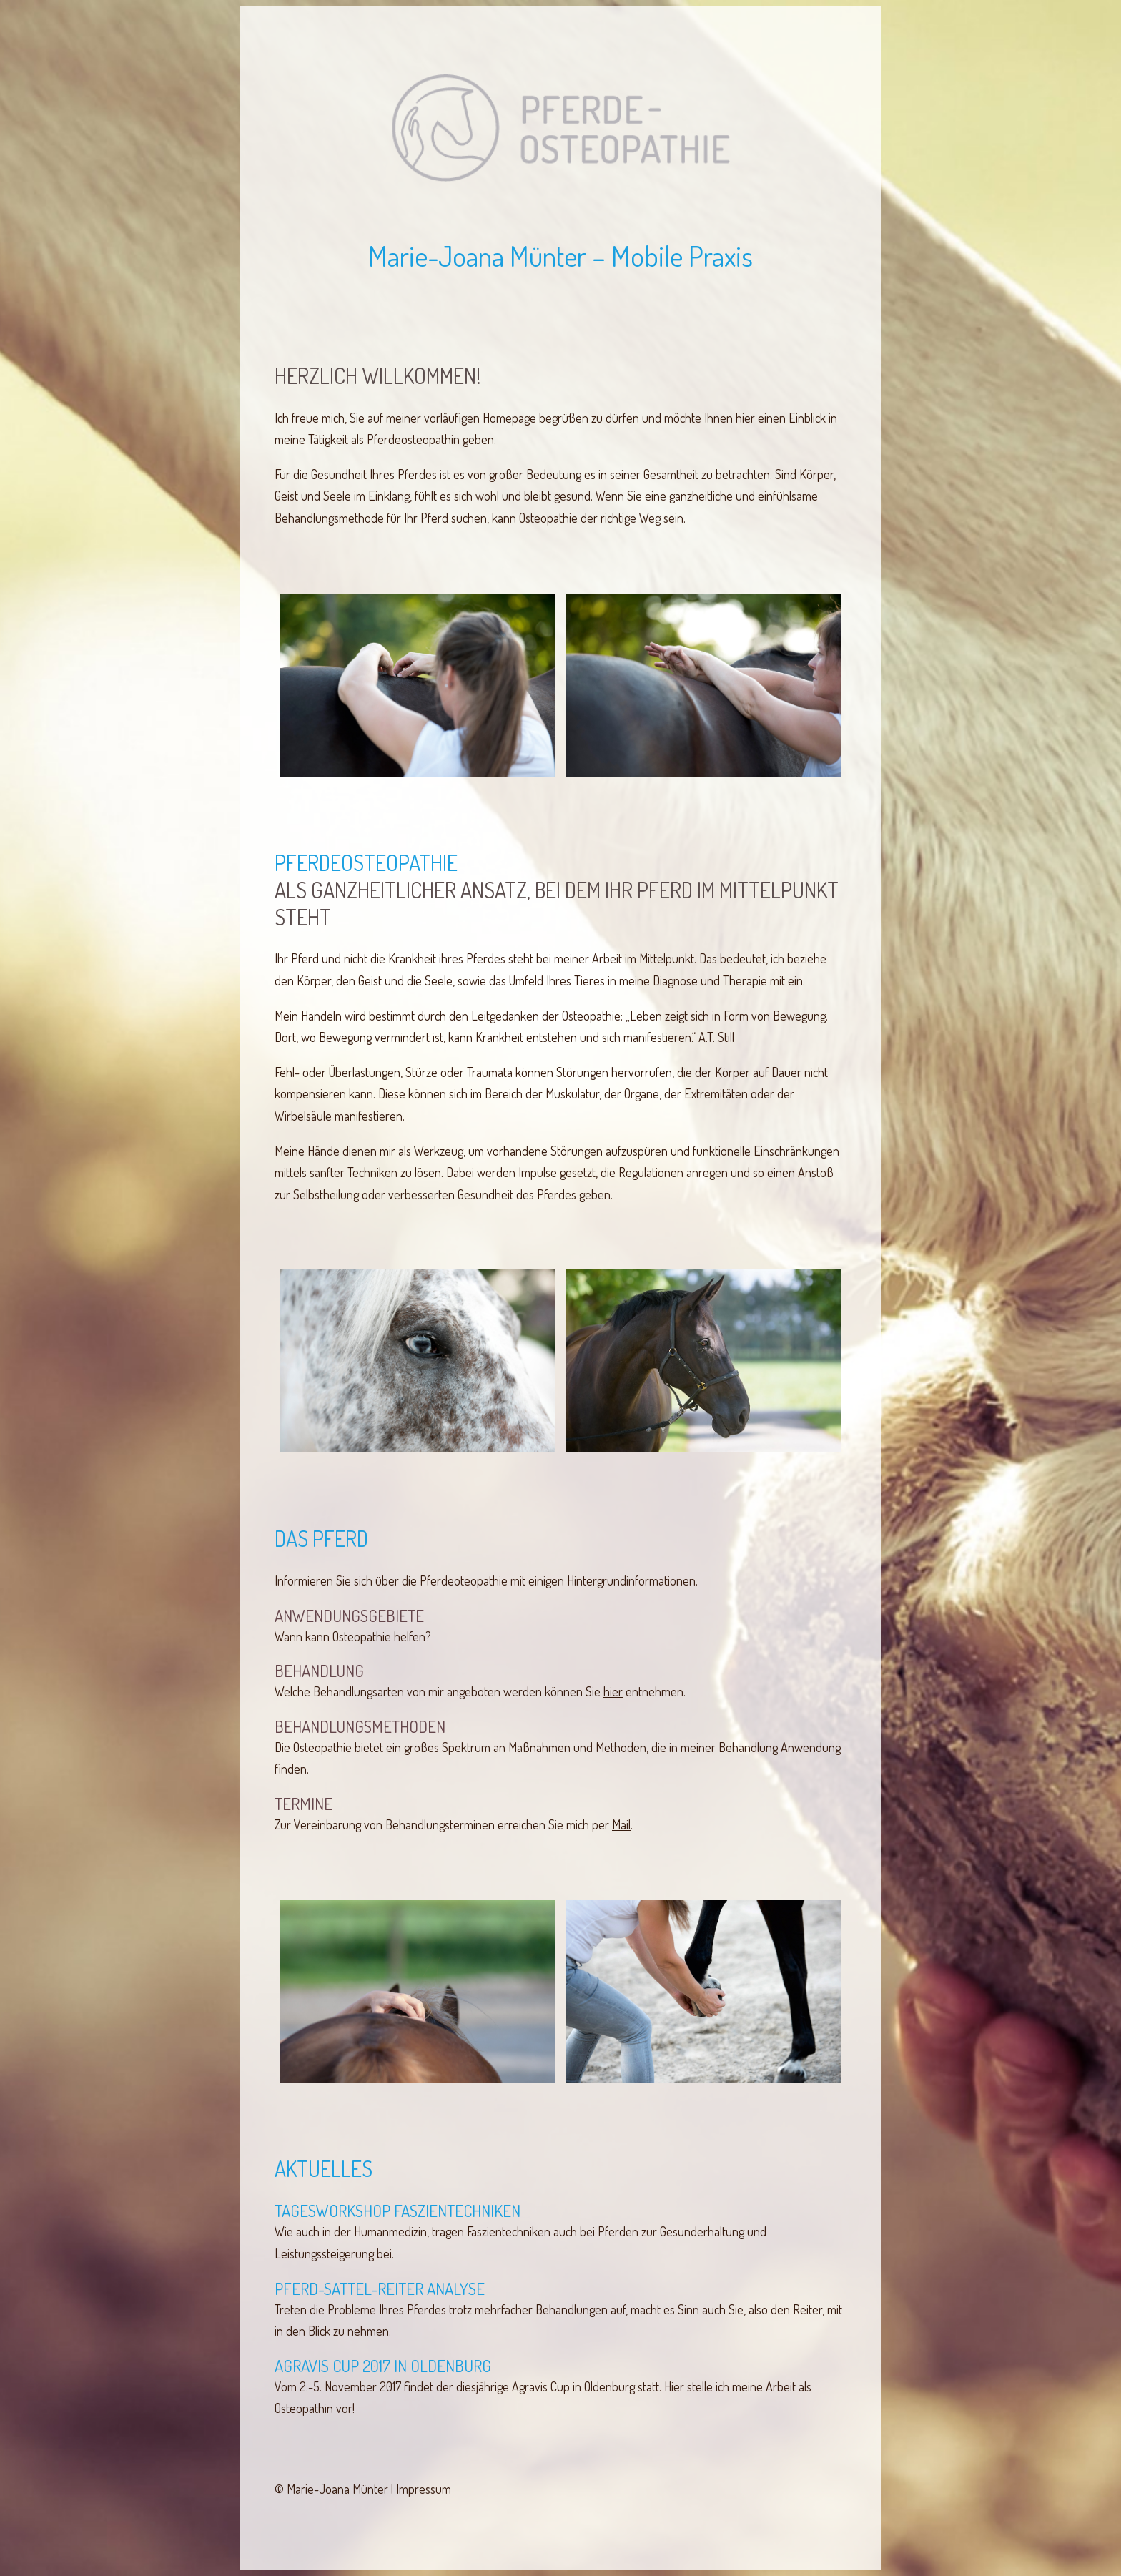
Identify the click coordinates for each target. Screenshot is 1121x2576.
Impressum (423, 2489)
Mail (621, 1824)
